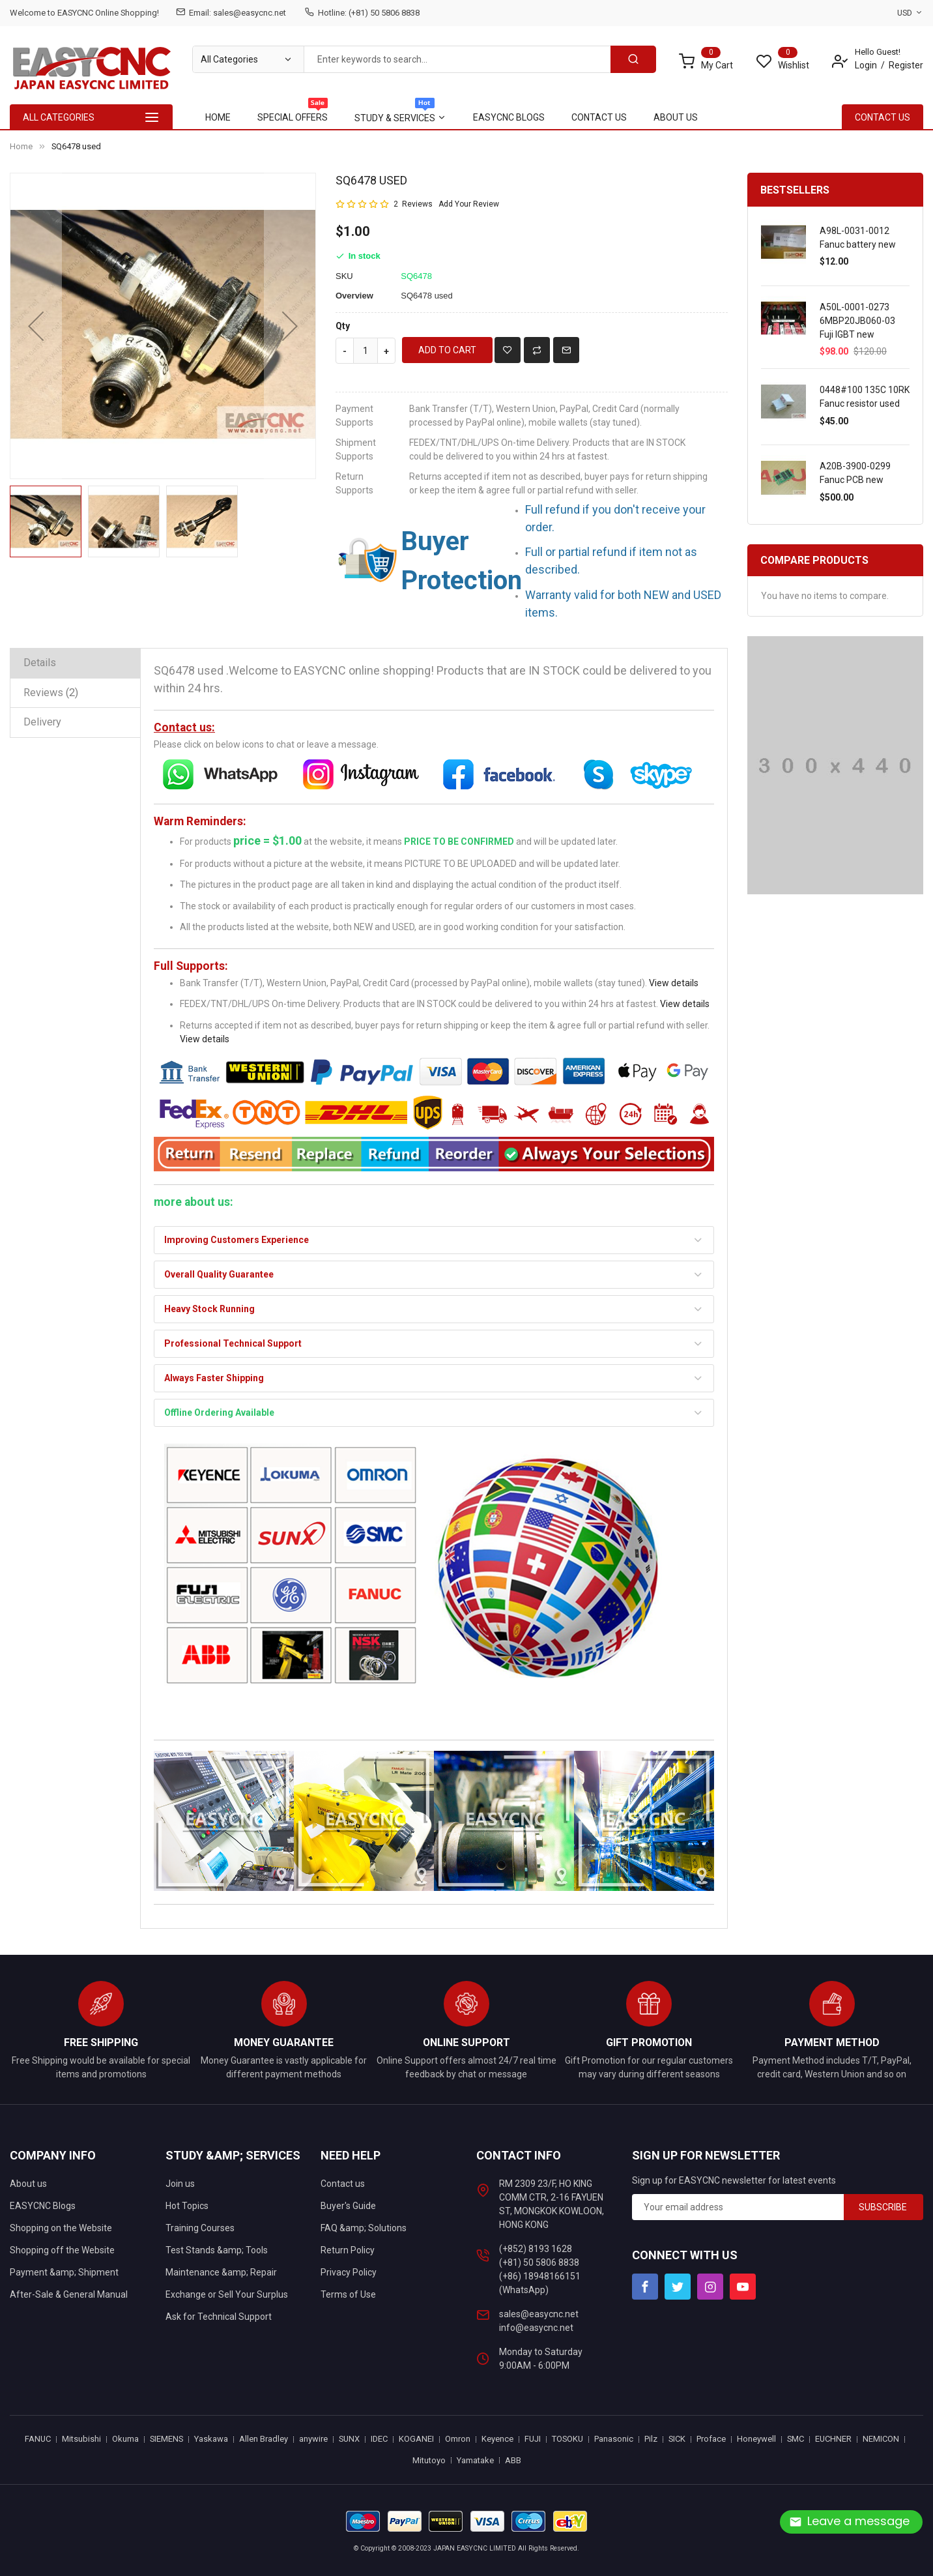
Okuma (125, 2439)
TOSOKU (567, 2439)
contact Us (882, 117)
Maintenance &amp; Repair (221, 2272)
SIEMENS (166, 2439)
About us (28, 2183)
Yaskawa (211, 2439)
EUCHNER (833, 2439)
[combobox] (457, 59)
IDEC (379, 2439)
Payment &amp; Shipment (64, 2272)
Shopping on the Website (61, 2228)
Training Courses (200, 2228)
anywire (313, 2439)
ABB (513, 2460)
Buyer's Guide (348, 2206)
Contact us (343, 2183)
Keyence (497, 2439)
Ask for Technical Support (218, 2316)
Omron (457, 2439)
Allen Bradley (263, 2439)
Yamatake (475, 2460)
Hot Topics (186, 2206)
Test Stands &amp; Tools (216, 2250)
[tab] (75, 662)
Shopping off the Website (62, 2250)
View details (673, 983)
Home (21, 146)
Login (866, 65)
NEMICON (881, 2439)
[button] (36, 326)
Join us (180, 2183)
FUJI (532, 2439)
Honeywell (756, 2439)
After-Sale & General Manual (69, 2294)
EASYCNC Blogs (43, 2206)
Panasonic (613, 2439)
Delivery (42, 722)
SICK (676, 2439)
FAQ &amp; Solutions (364, 2228)
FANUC (38, 2439)
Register (906, 65)
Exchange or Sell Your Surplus (226, 2294)
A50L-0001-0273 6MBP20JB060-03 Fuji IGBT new (857, 321)
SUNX (349, 2439)
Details (39, 662)
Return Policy (348, 2250)
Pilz (650, 2439)
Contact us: (184, 727)
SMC (795, 2439)
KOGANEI (416, 2439)
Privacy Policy (349, 2272)
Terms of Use (348, 2294)
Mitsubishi (81, 2439)
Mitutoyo (429, 2460)
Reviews (50, 692)
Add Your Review (468, 204)
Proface (711, 2439)
